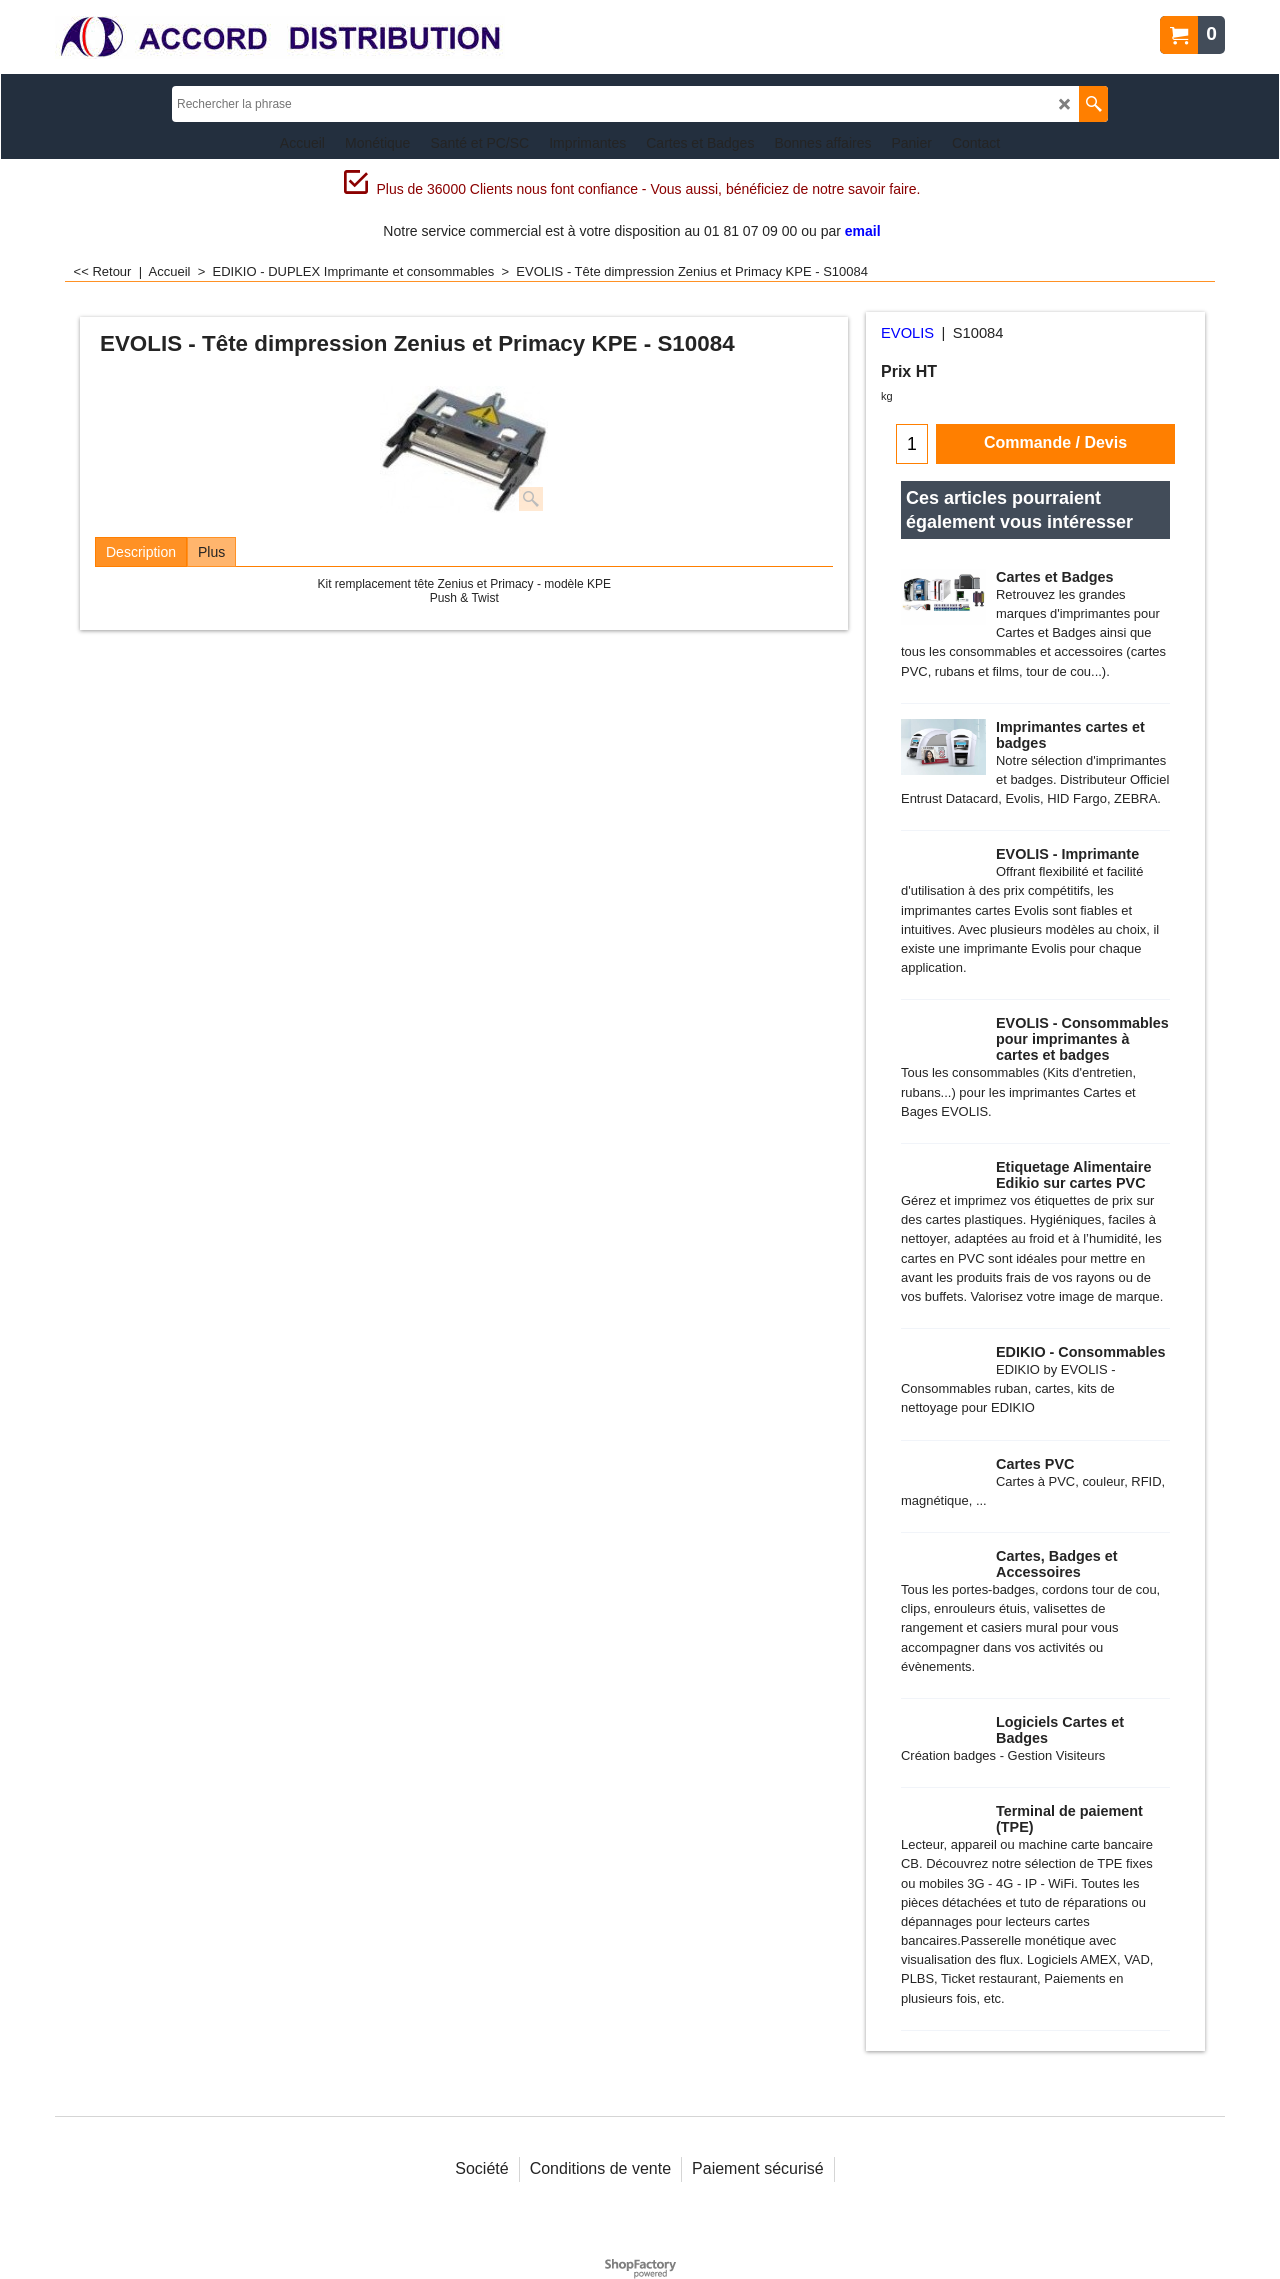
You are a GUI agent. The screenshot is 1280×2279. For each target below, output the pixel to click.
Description (141, 552)
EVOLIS (907, 333)
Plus (211, 552)
